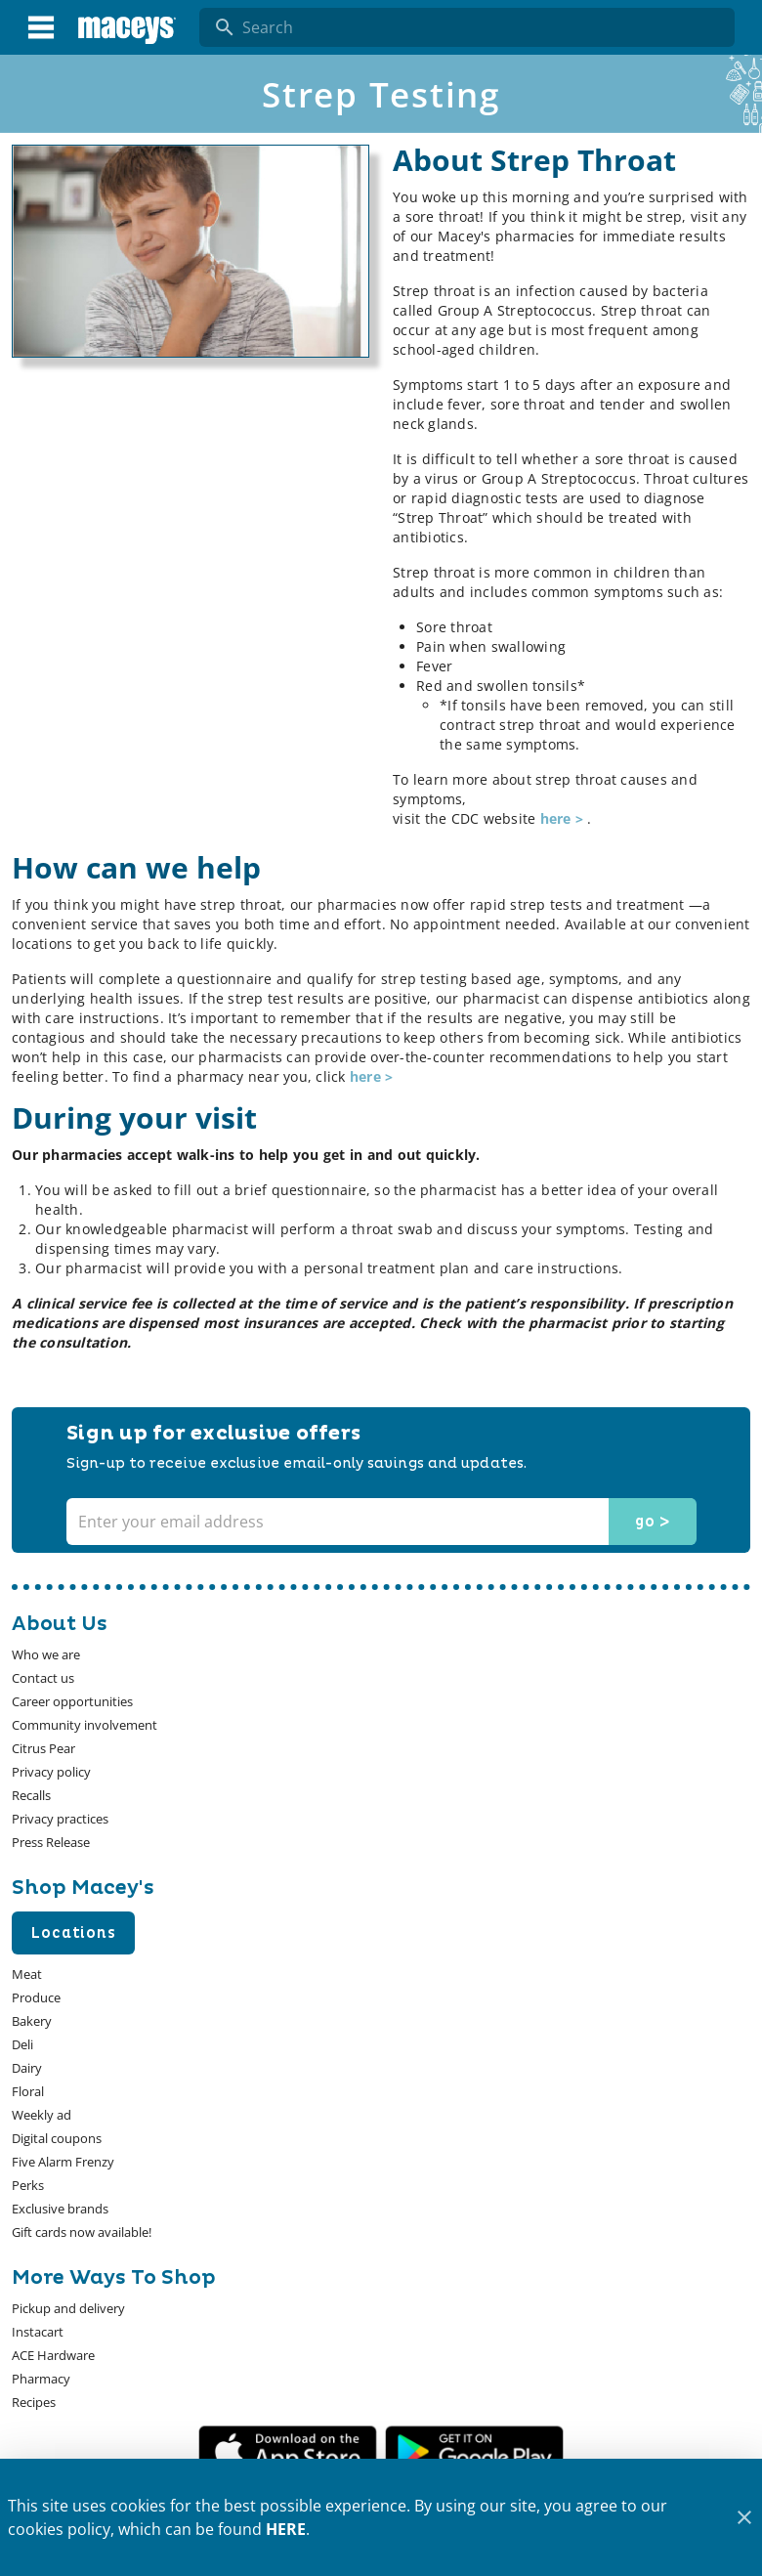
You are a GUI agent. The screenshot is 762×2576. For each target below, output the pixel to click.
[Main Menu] (41, 27)
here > (564, 818)
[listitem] (46, 1654)
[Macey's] (127, 27)
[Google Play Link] (474, 2451)
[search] (480, 27)
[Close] (744, 2518)
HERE (286, 2529)
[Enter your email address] (379, 1521)
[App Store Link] (287, 2451)
